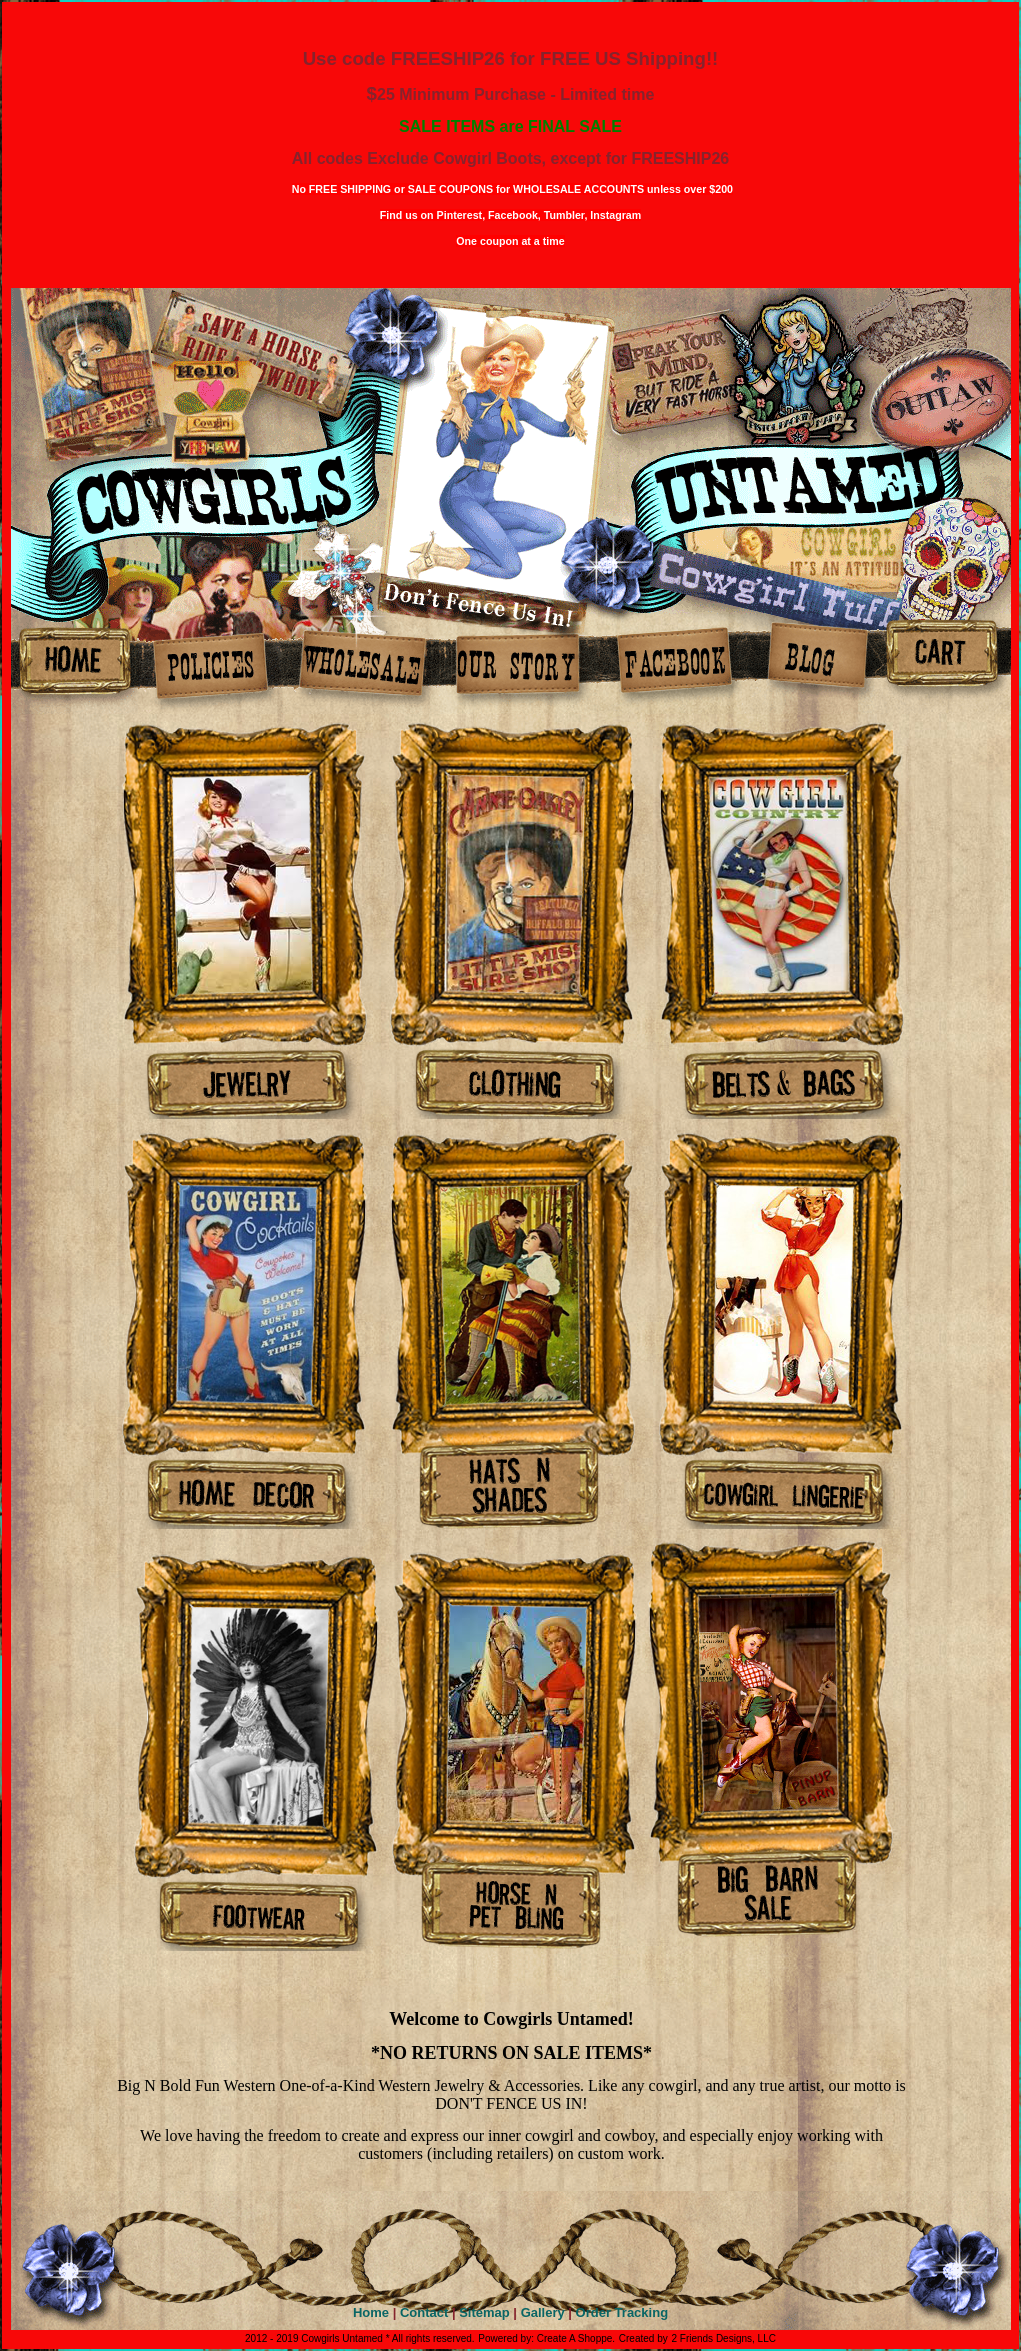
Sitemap (484, 2312)
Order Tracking (622, 2312)
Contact (424, 2312)
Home (371, 2312)
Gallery (543, 2312)
